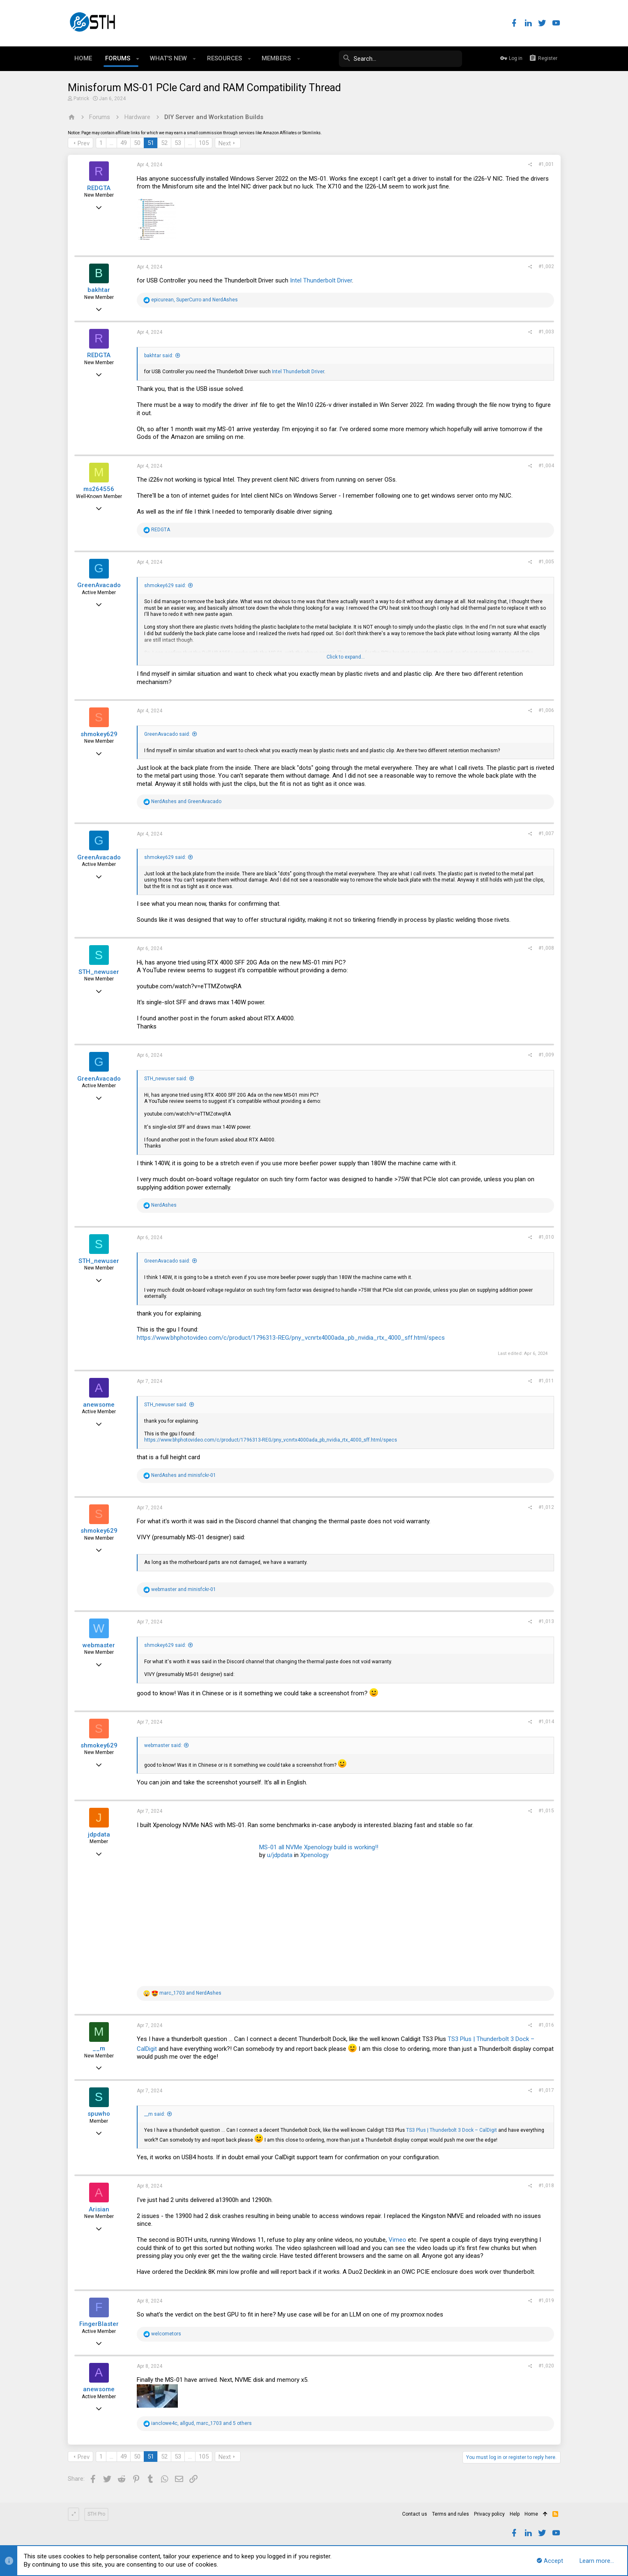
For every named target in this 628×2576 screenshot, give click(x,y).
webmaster (99, 1645)
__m (98, 2048)
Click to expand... (346, 657)
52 (164, 143)
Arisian (99, 2209)
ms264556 (98, 489)
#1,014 (546, 1721)
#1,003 (546, 332)
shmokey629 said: (165, 585)
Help (515, 2514)
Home (531, 2514)
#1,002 (546, 266)
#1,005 (546, 562)
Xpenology (314, 1855)
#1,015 (546, 1811)
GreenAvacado (99, 585)
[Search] (400, 59)
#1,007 (546, 833)
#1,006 (546, 710)
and (186, 801)
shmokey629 (99, 734)
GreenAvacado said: (167, 734)
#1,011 (546, 1381)
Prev (84, 143)
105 (204, 143)
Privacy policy (489, 2514)
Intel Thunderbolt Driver (321, 280)
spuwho (98, 2113)
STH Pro (96, 2514)
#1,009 (546, 1055)
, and (194, 300)
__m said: (154, 2114)
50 (137, 143)
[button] (138, 58)
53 (178, 143)
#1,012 (546, 1507)
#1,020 (546, 2366)
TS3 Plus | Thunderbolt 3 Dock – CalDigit (451, 2130)
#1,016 (546, 2025)
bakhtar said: (158, 355)
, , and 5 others (201, 2423)
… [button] (111, 143)
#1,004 (546, 465)
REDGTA (98, 188)
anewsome (99, 1404)
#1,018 (546, 2185)
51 (150, 143)
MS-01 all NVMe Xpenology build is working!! (318, 1847)
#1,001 (546, 164)
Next (225, 143)
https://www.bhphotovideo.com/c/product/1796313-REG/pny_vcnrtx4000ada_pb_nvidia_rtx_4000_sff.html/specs (291, 1337)
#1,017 (546, 2090)
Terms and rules (450, 2514)
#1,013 (546, 1621)
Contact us (414, 2514)
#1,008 (546, 948)
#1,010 (546, 1237)
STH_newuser (98, 972)
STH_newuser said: (165, 1078)
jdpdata (99, 1834)
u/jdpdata (279, 1855)
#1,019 (546, 2300)
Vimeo (397, 2239)
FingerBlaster (99, 2324)
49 (123, 143)
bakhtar (98, 290)
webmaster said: (163, 1745)
